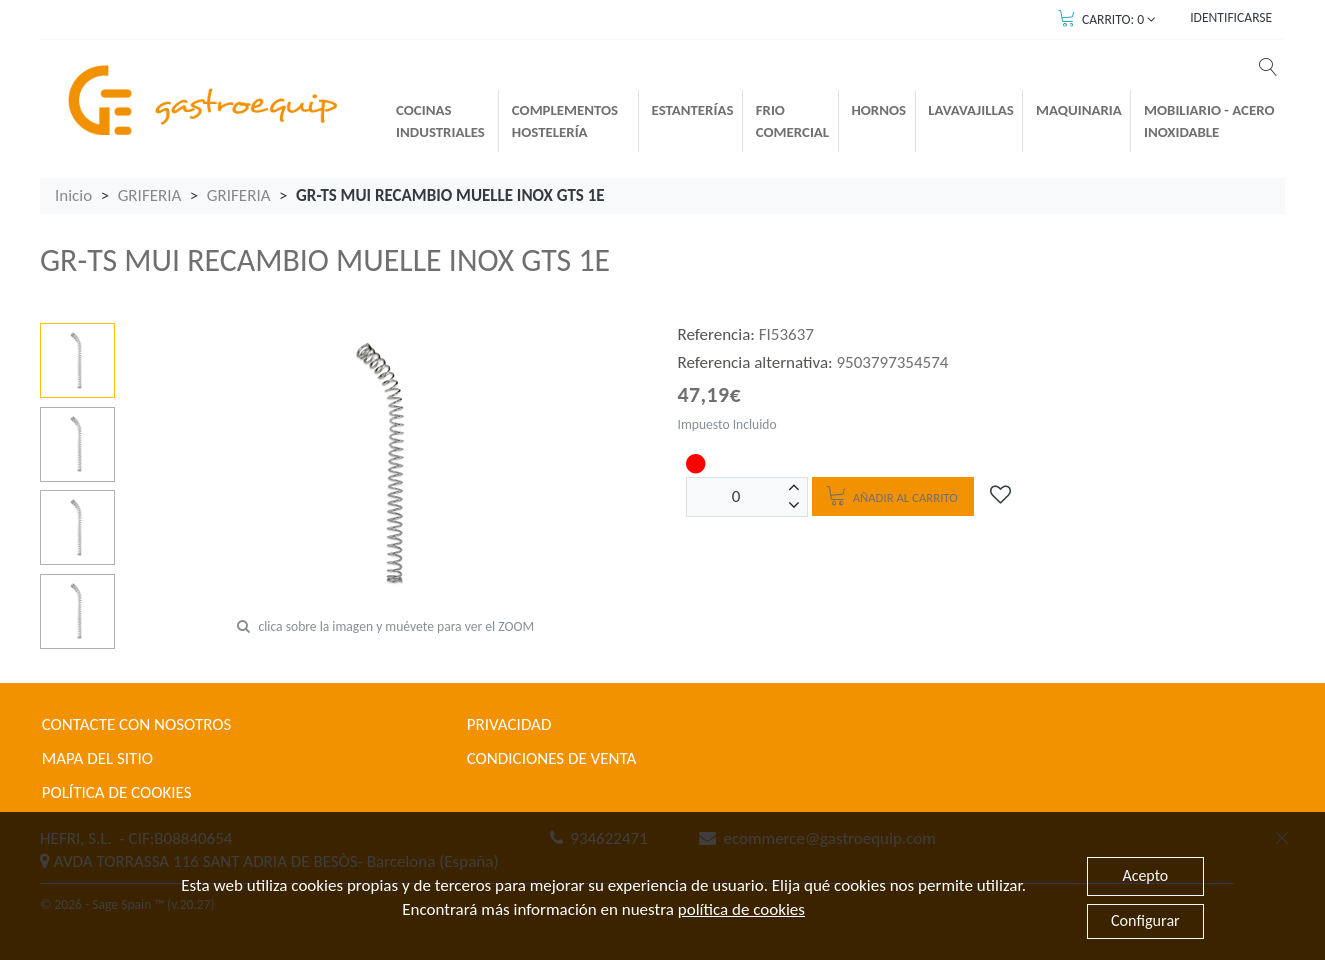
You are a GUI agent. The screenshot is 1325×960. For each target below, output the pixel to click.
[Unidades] (736, 497)
